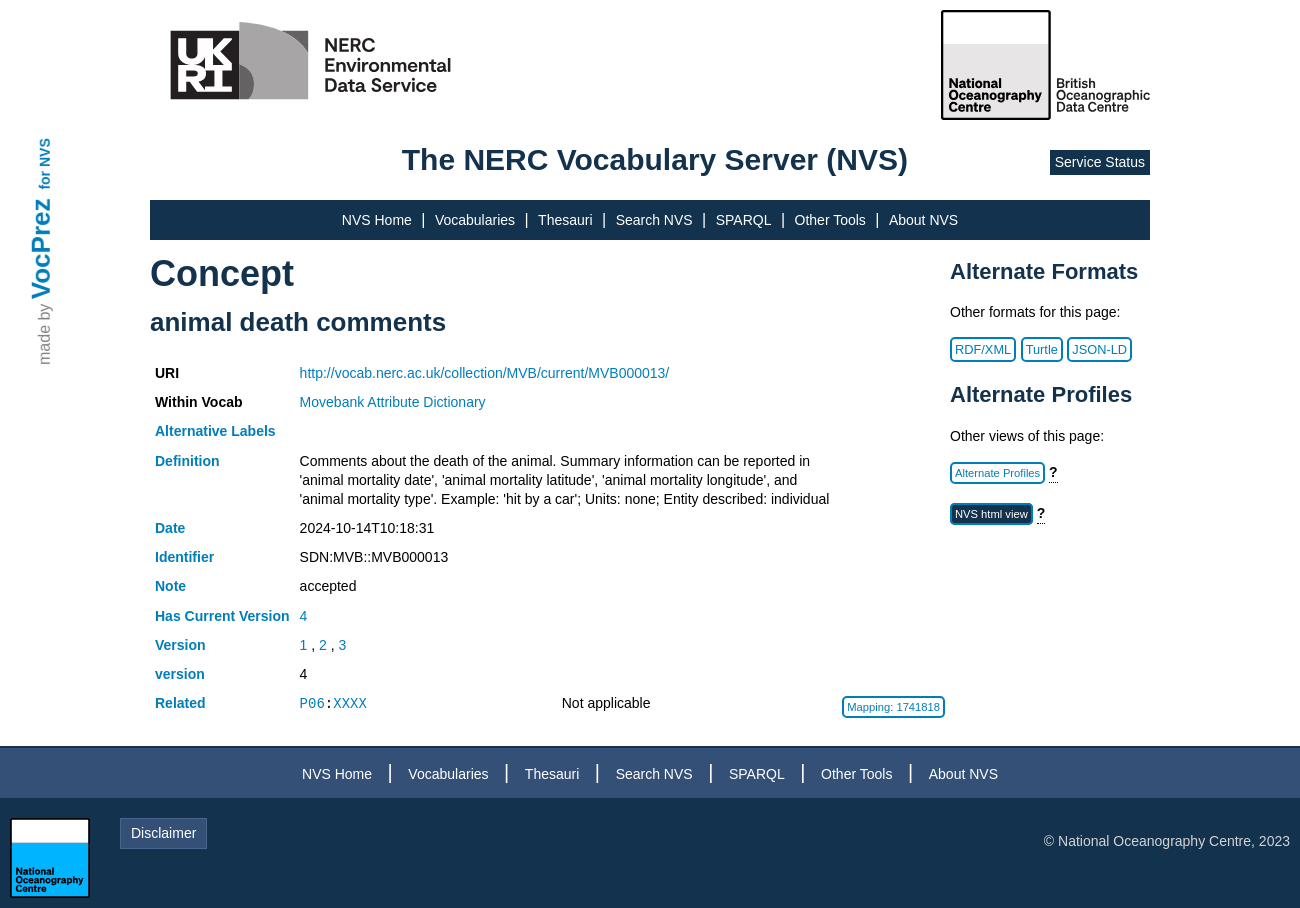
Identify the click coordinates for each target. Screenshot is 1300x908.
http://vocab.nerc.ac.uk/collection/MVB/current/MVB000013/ (485, 373)
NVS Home (377, 220)
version (180, 674)
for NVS (45, 163)
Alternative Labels (215, 431)
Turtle (1042, 349)
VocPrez (41, 248)
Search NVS (654, 220)
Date (170, 528)
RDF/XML (983, 349)
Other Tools (830, 220)
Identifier (184, 557)
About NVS (923, 220)
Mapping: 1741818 (893, 707)
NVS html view (991, 514)
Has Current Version (222, 616)
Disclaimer (163, 833)
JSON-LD (1099, 349)
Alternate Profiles (997, 473)
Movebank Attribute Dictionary (393, 402)
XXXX (350, 703)
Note (170, 586)
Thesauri (565, 220)
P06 (312, 703)
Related (180, 703)
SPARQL (744, 220)
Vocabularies (475, 220)
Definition (187, 461)
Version (180, 645)
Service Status (1100, 162)
